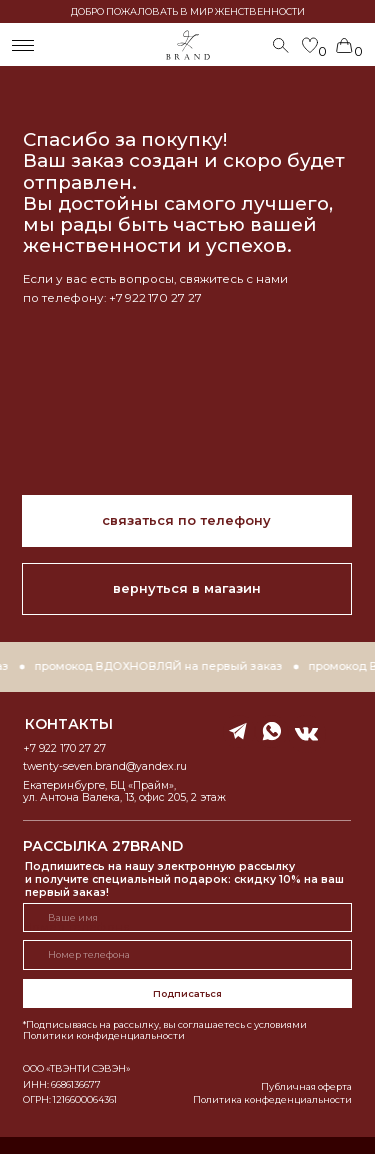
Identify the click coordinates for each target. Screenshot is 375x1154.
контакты (69, 724)
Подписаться (187, 993)
